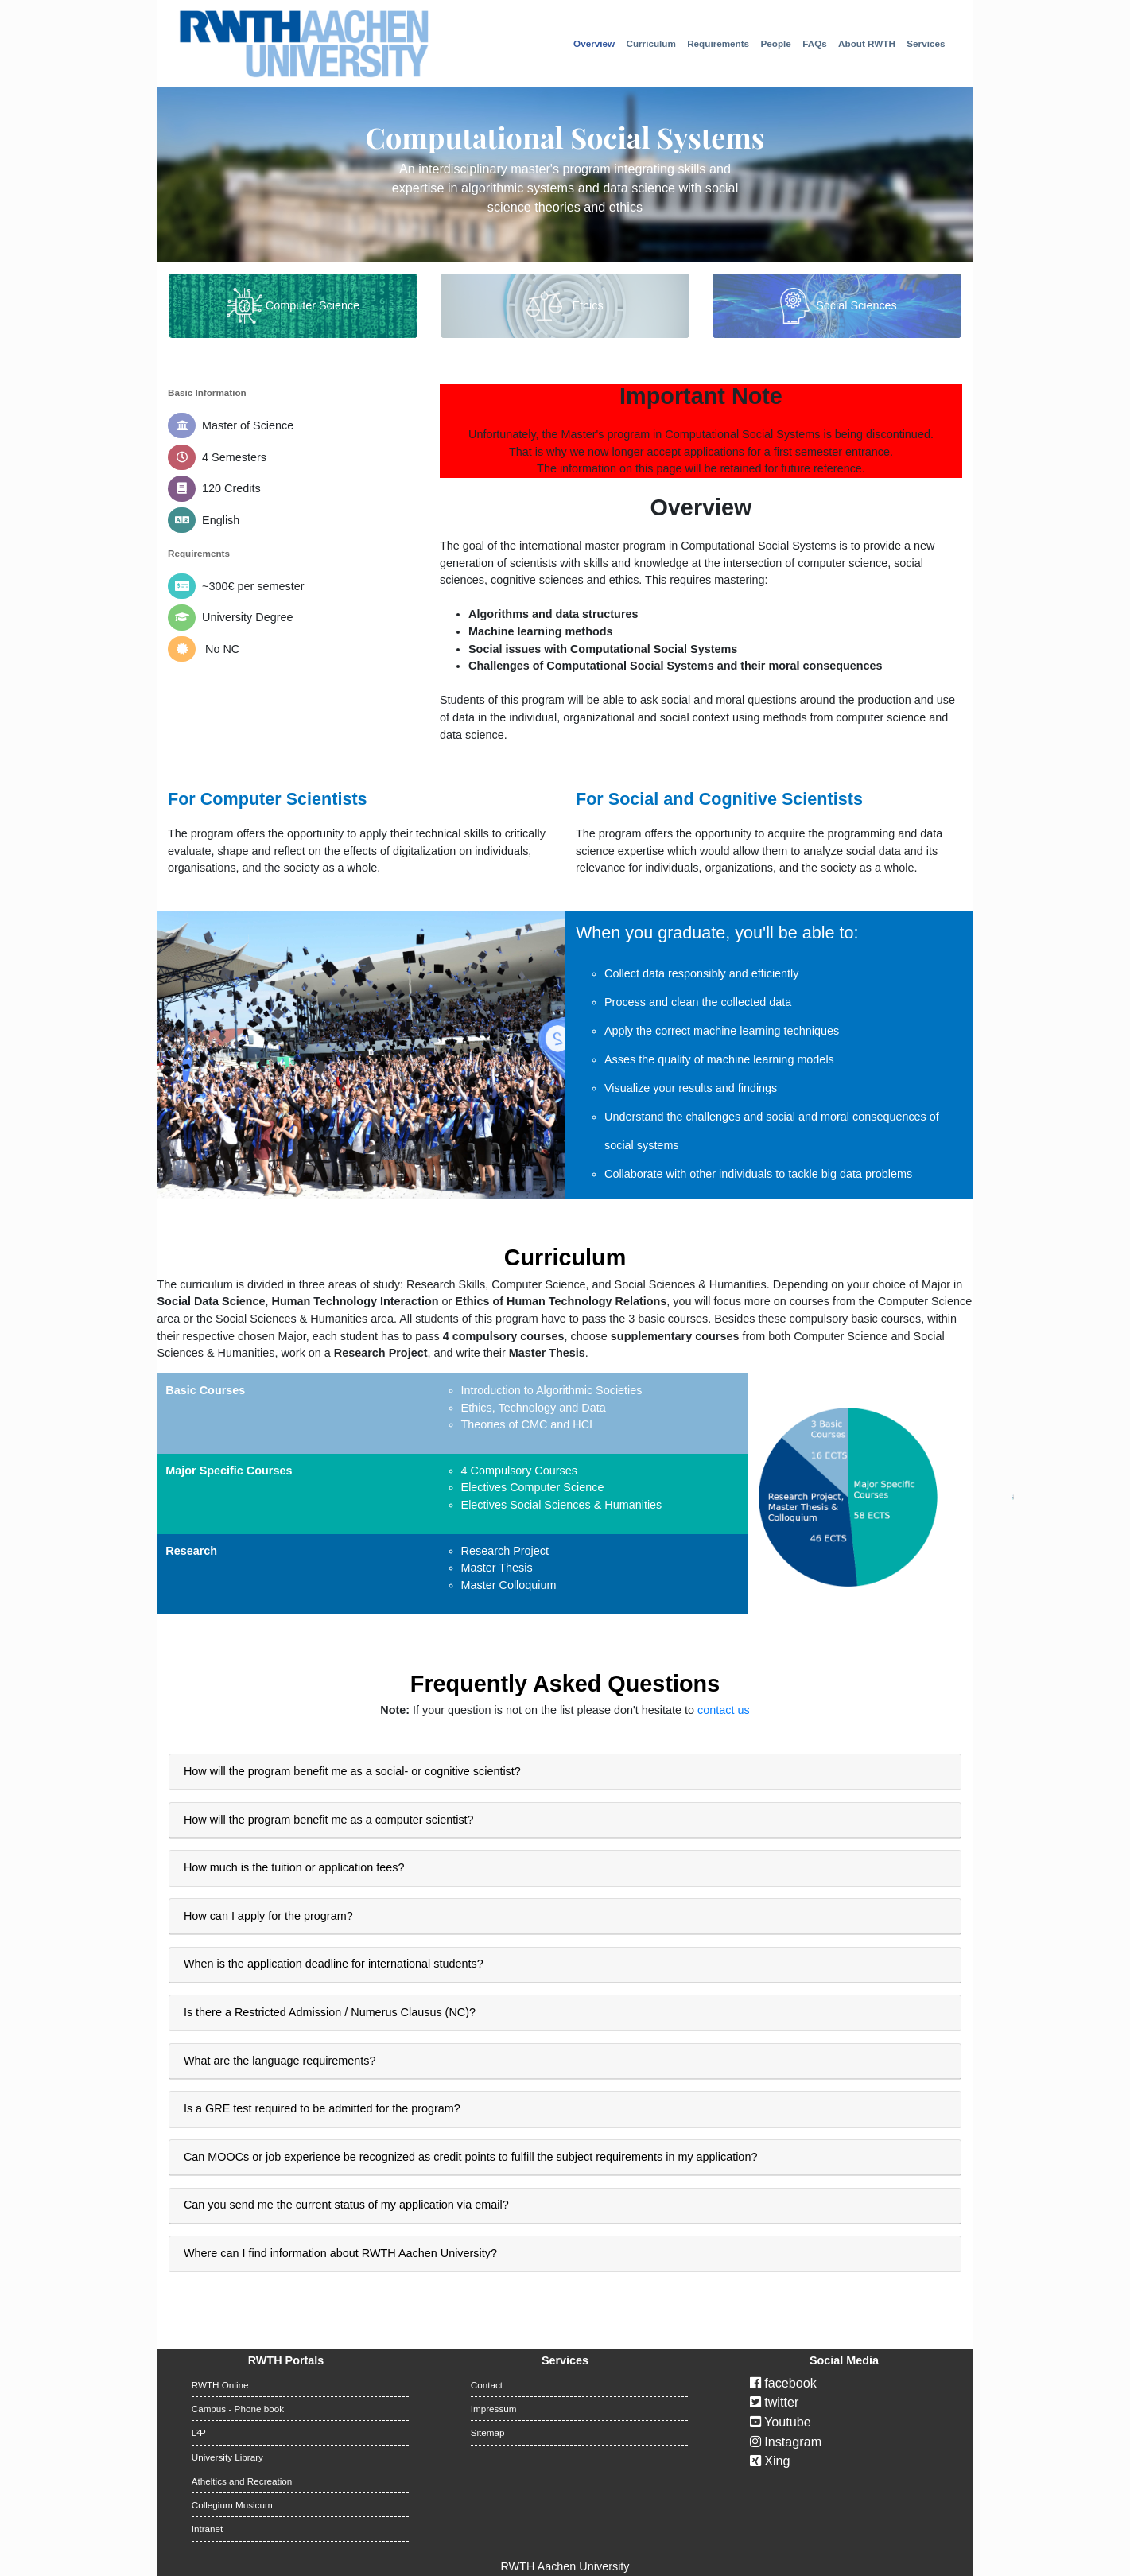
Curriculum (650, 43)
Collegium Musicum (232, 2505)
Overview (594, 43)
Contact (487, 2385)
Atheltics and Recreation (242, 2481)
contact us (723, 1710)
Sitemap (488, 2432)
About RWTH (866, 43)
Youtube (780, 2422)
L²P (199, 2432)
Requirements (718, 43)
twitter (774, 2402)
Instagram (785, 2441)
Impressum (494, 2408)
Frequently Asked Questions (565, 1683)
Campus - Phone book (238, 2408)
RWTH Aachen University (564, 2566)
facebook (783, 2383)
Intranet (207, 2529)
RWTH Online (220, 2385)
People (776, 43)
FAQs (814, 43)
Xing (770, 2461)
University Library (227, 2457)
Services (926, 43)
